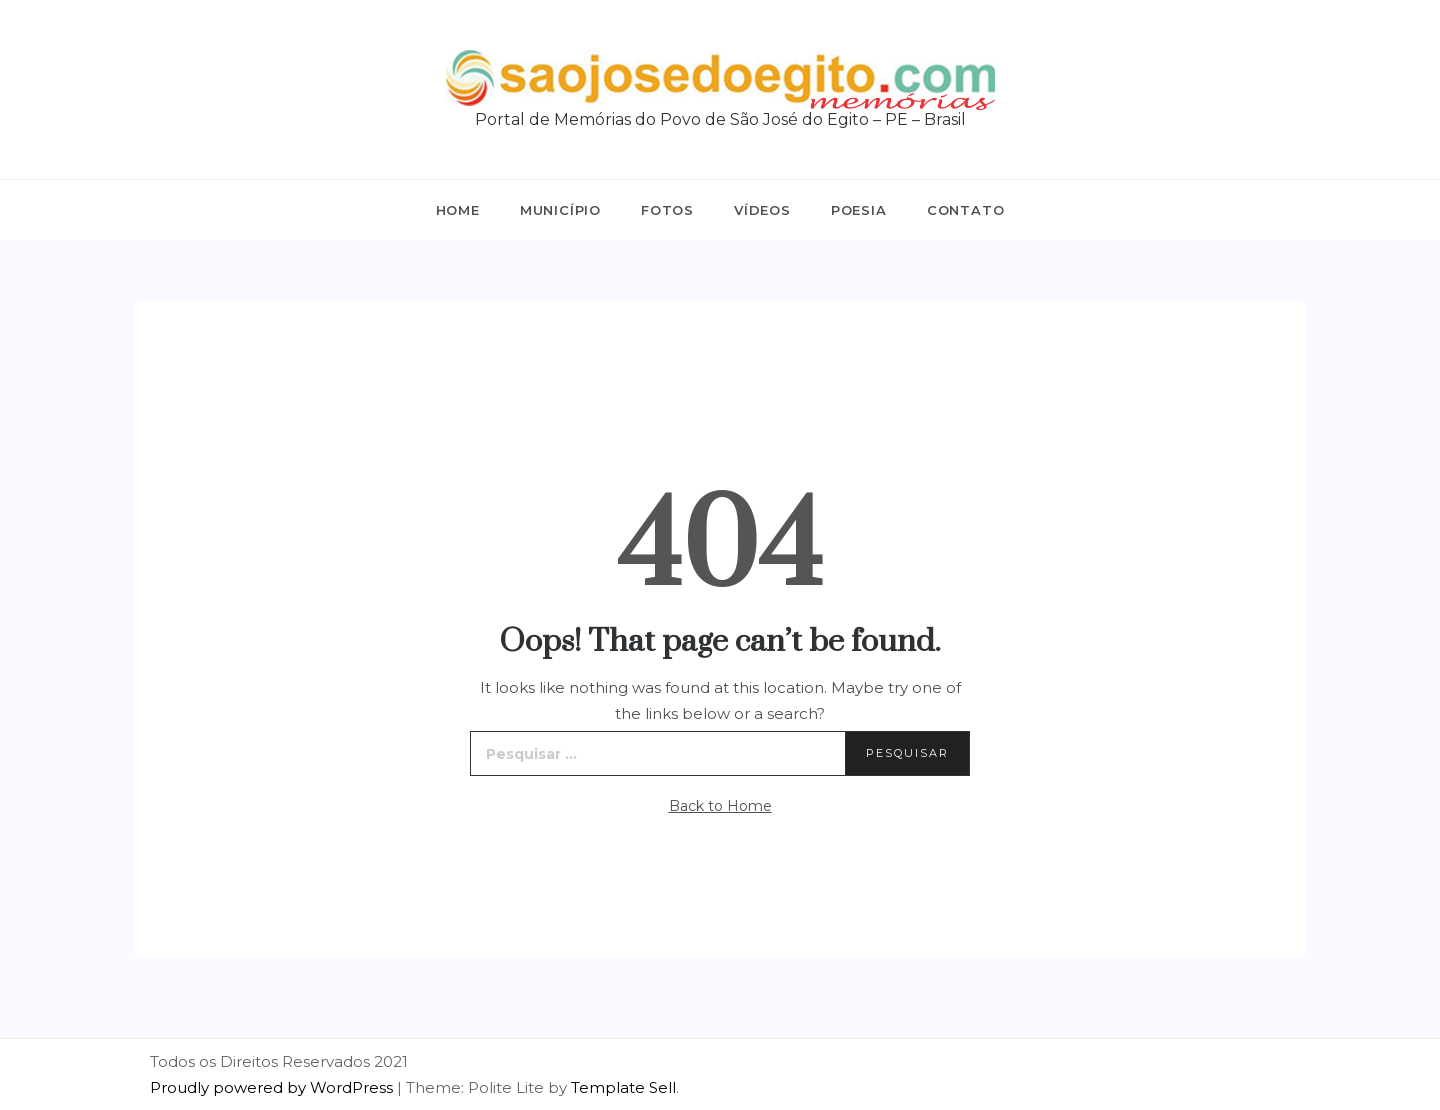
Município (560, 210)
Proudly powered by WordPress (273, 1087)
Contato (966, 210)
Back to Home (720, 806)
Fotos (667, 210)
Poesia (859, 210)
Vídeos (762, 210)
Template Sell (623, 1087)
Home (458, 210)
